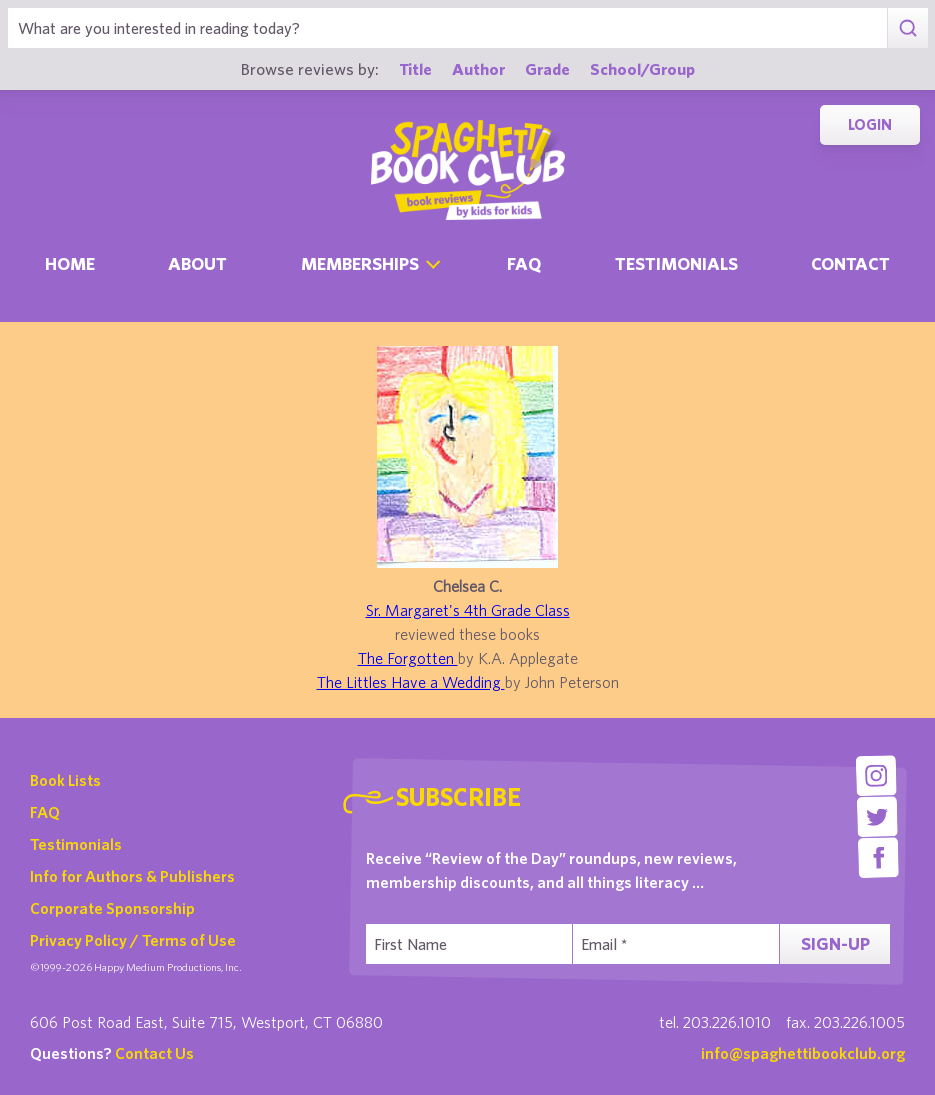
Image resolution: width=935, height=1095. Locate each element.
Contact (850, 263)
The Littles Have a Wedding (411, 682)
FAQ (45, 812)
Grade (547, 68)
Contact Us (154, 1053)
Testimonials (676, 263)
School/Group (642, 68)
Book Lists (65, 780)
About (197, 263)
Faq (524, 263)
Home (70, 263)
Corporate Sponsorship (112, 908)
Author (478, 68)
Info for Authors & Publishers (132, 876)
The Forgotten (408, 658)
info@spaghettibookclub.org (803, 1053)
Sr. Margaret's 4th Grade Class (468, 610)
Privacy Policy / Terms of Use (133, 940)
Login (870, 124)
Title (415, 68)
